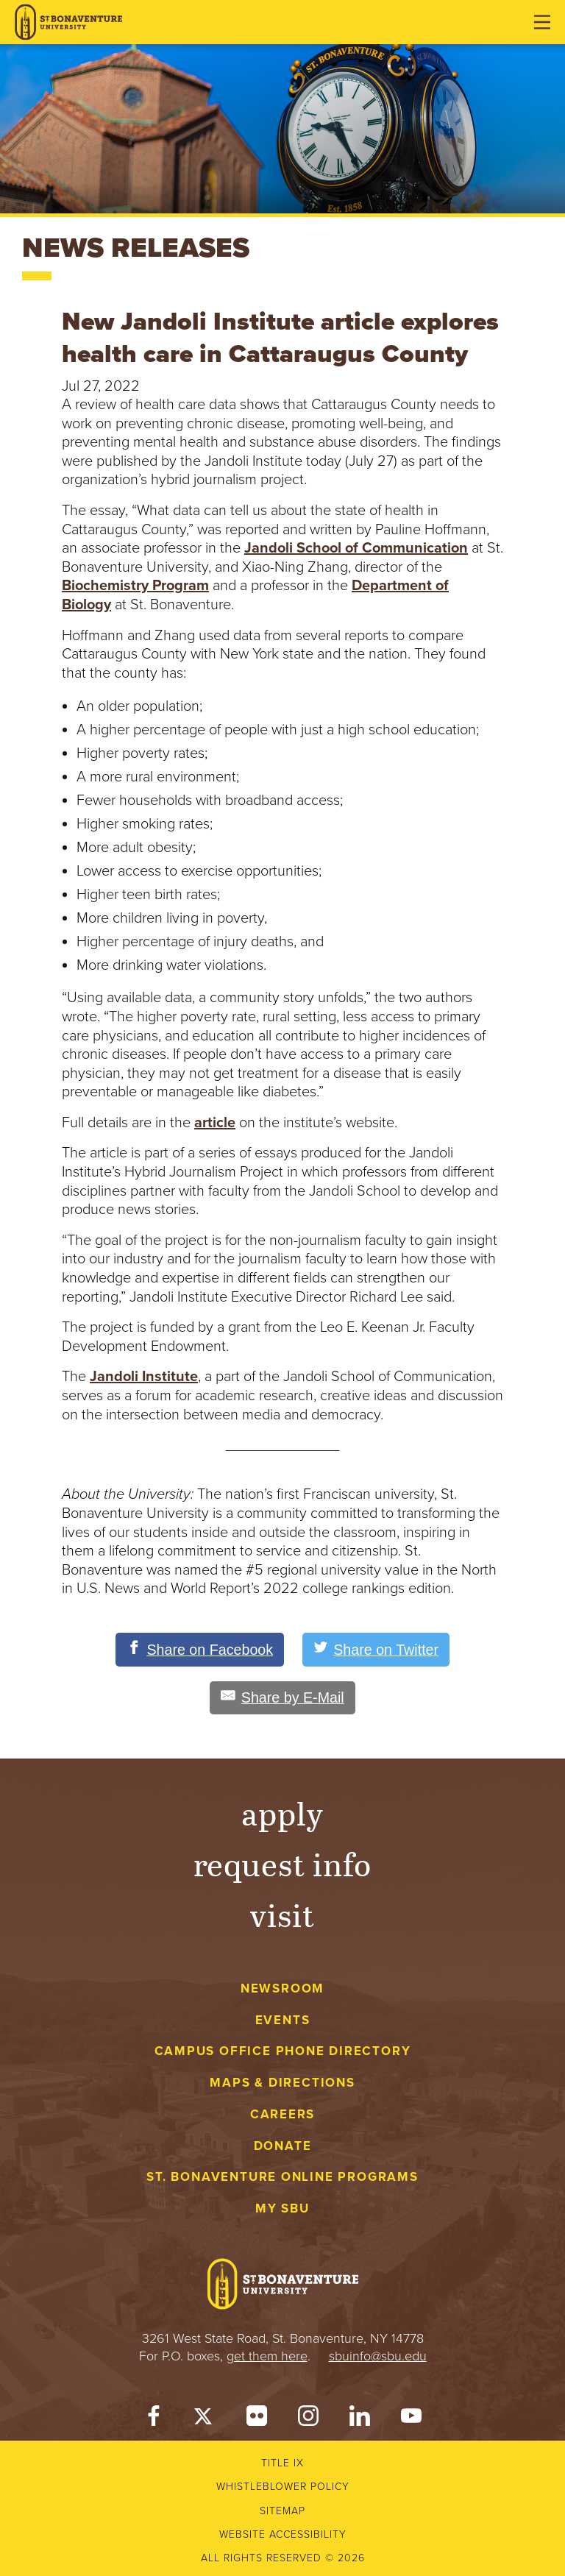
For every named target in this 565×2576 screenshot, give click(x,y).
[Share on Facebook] (199, 1650)
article (214, 1123)
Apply (282, 1813)
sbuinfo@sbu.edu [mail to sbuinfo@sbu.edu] (378, 2357)
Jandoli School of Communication (356, 548)
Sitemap (282, 2511)
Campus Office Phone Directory (282, 2051)
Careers (283, 2115)
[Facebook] (154, 2420)
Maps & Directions (282, 2083)
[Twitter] (205, 2420)
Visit (282, 1914)
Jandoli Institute (144, 1376)
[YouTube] (411, 2420)
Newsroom (282, 1988)
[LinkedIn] (360, 2420)
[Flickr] (257, 2420)
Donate (283, 2146)
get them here (267, 2357)
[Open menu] (542, 22)
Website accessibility (283, 2535)
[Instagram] (308, 2420)
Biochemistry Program (135, 586)
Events (282, 2020)
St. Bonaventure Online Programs (282, 2177)
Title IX (282, 2464)
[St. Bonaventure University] (68, 22)
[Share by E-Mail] (282, 1698)
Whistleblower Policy (282, 2487)
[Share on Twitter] (377, 1650)
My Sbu (282, 2209)
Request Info (282, 1864)
